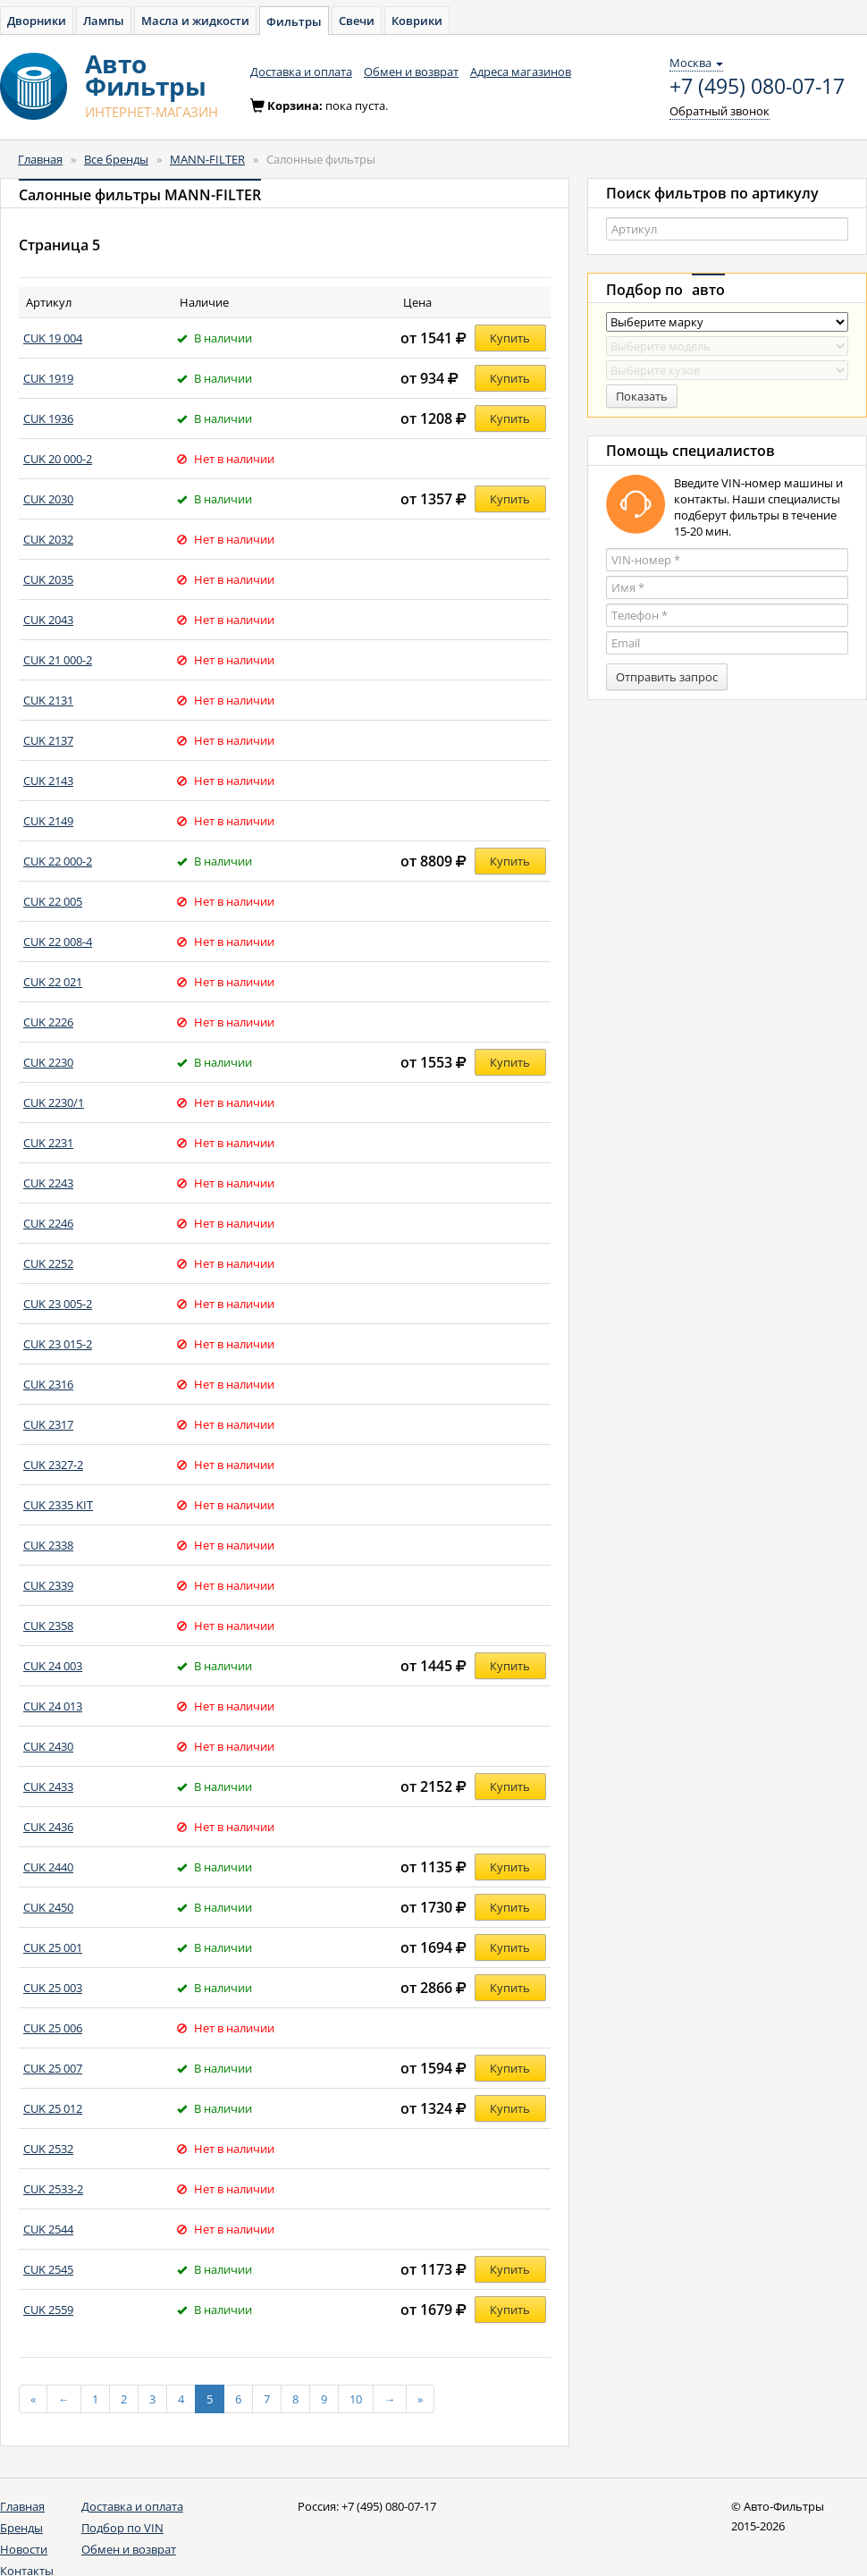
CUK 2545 (48, 2269)
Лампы (103, 21)
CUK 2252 (48, 1263)
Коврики (416, 21)
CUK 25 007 (52, 2068)
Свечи (357, 21)
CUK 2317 (48, 1424)
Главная (40, 159)
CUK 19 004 (52, 338)
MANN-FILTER (207, 159)
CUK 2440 (48, 1867)
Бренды (21, 2528)
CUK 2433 (48, 1786)
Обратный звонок (719, 111)
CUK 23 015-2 (57, 1344)
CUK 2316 (48, 1384)
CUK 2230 (48, 1062)
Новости (23, 2549)
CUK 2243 (48, 1183)
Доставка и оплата (301, 71)
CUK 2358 (48, 1625)
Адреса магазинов (520, 71)
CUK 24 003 (52, 1666)
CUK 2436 (48, 1827)
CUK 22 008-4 (57, 941)
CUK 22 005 (52, 901)
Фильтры (294, 21)
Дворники (36, 21)
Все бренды (116, 159)
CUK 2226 (48, 1022)
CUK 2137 (48, 740)
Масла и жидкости (195, 21)
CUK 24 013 (52, 1706)
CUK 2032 (48, 539)
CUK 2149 (48, 821)
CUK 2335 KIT (58, 1505)
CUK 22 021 (52, 982)
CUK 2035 (48, 579)
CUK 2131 (48, 700)
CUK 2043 (48, 620)
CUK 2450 (48, 1907)
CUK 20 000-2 (57, 459)
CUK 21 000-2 (57, 660)
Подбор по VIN (122, 2528)
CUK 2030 (48, 499)
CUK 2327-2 (53, 1465)
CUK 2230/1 (53, 1102)
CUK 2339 (48, 1585)
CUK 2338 (48, 1545)
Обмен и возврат (411, 71)
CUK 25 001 (52, 1947)
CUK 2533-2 (53, 2189)
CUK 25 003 (52, 1988)
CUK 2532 (48, 2149)
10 (355, 2399)
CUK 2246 (48, 1223)
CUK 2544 (48, 2229)
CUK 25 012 (52, 2108)
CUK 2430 (48, 1746)
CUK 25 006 (52, 2028)
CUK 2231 (48, 1143)
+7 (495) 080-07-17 (757, 87)
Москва (696, 63)
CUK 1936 (48, 418)
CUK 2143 (48, 781)
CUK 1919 (48, 378)
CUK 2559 (48, 2310)
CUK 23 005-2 (57, 1304)
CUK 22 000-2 (57, 861)
